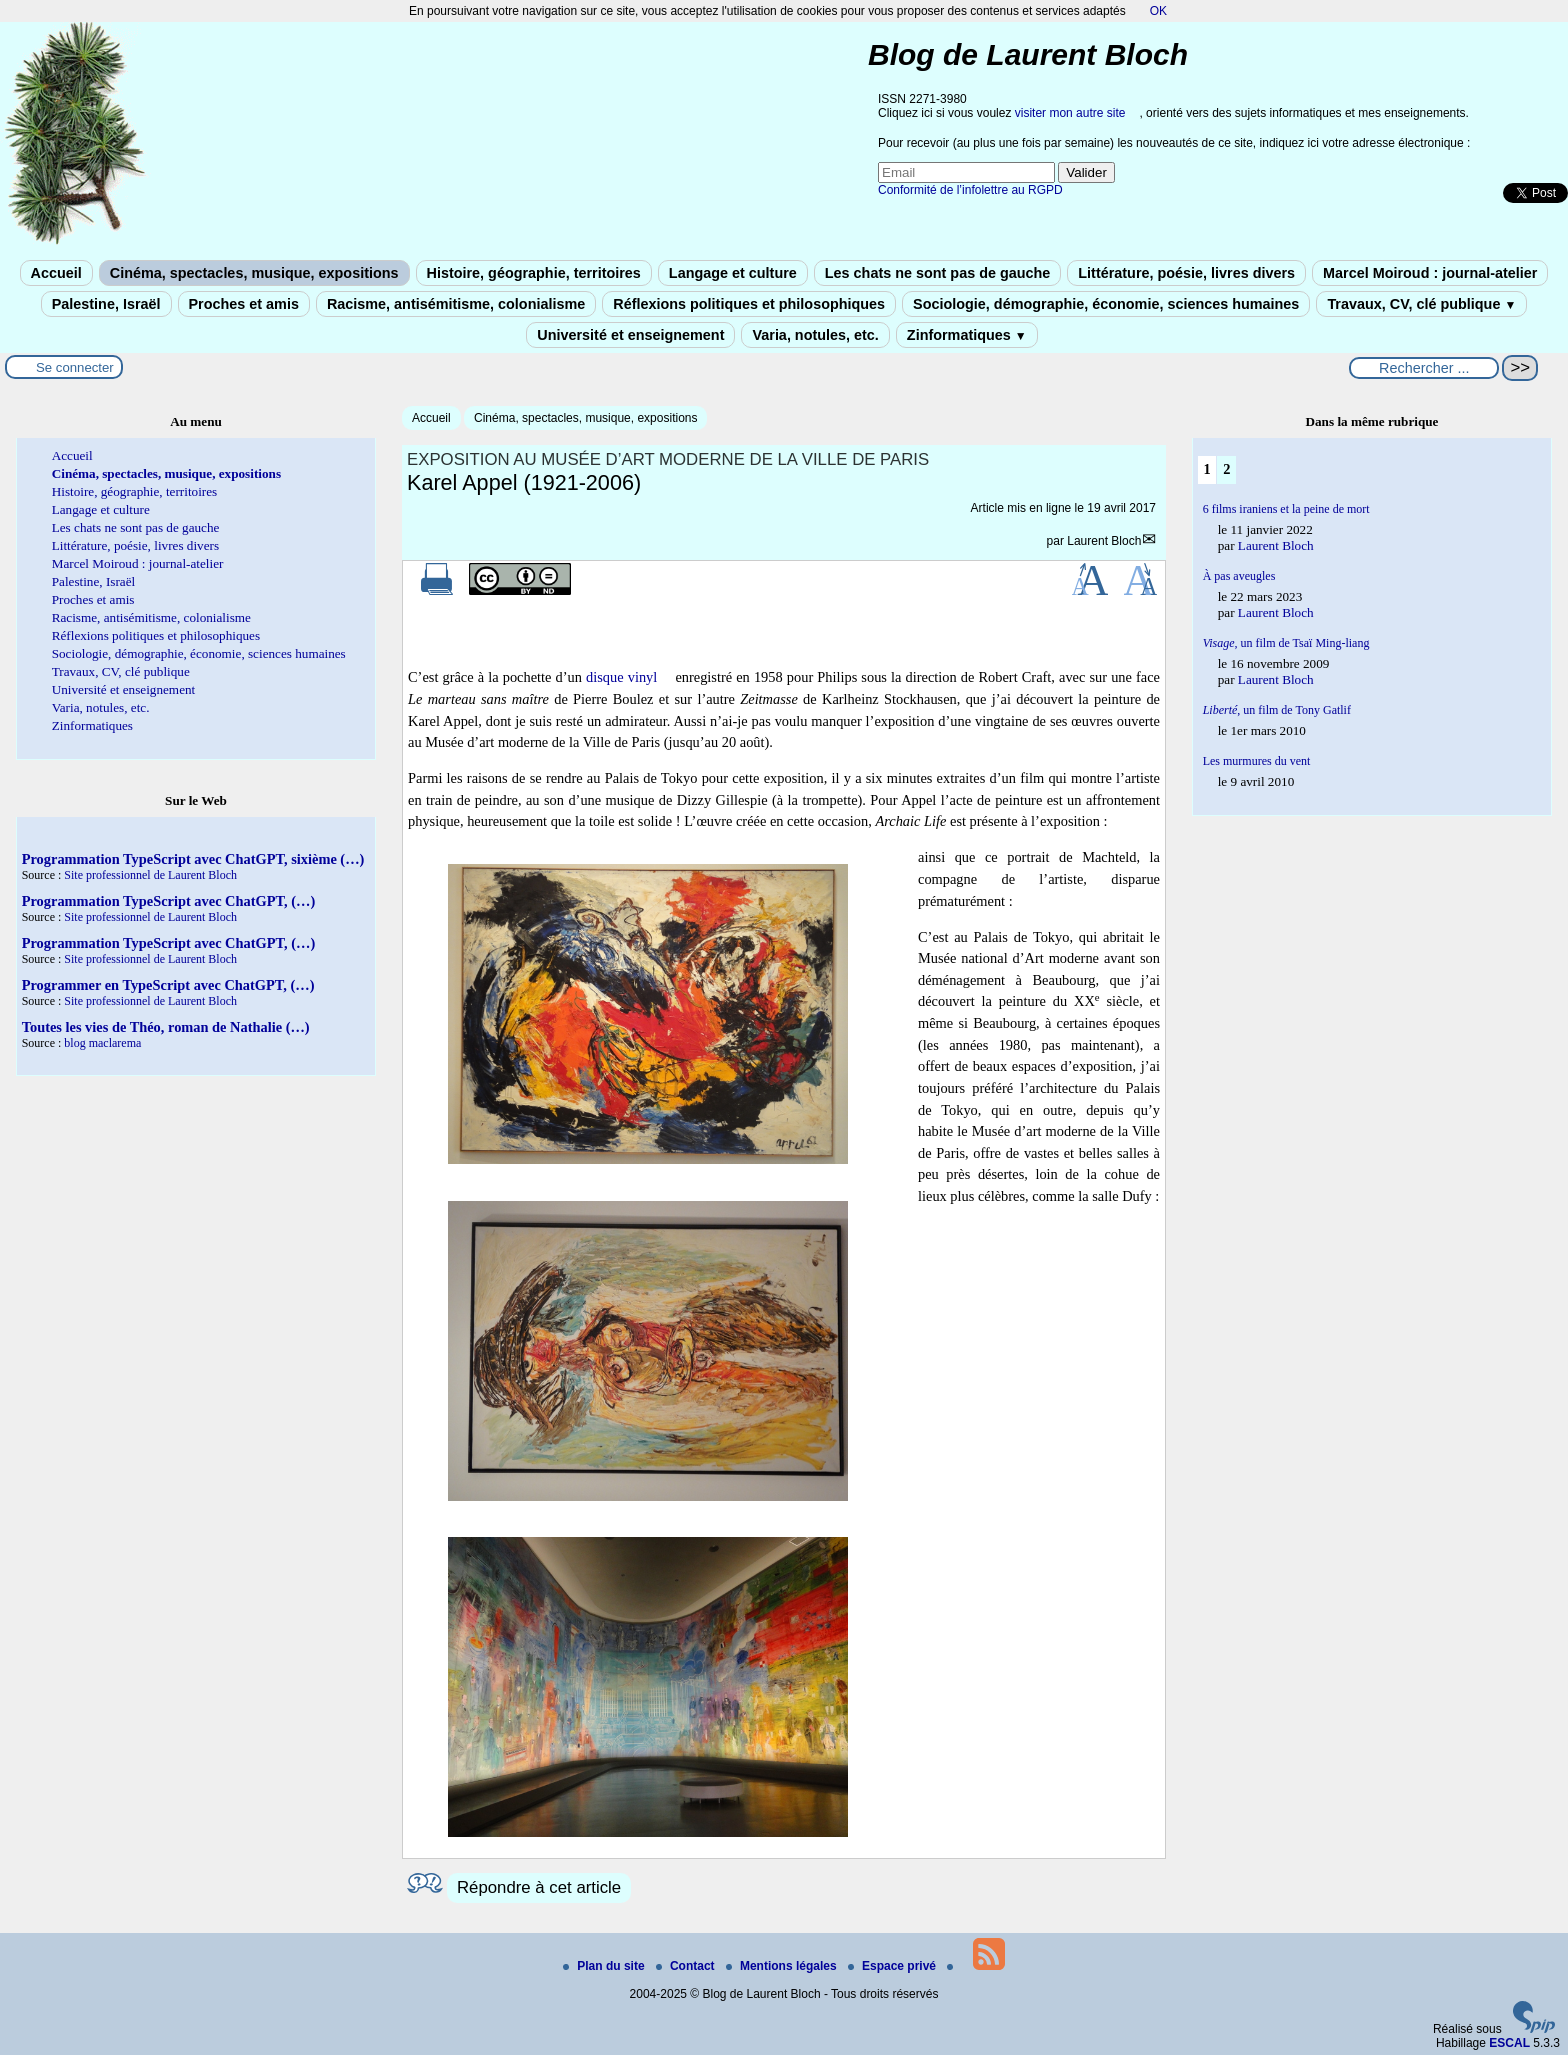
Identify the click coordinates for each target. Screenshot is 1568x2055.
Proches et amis (244, 304)
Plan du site (605, 1966)
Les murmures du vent (1257, 761)
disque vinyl (621, 677)
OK (1158, 11)
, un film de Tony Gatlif (1277, 710)
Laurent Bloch (1104, 541)
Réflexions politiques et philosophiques (749, 304)
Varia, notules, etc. (815, 335)
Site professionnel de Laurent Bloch (150, 875)
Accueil (56, 273)
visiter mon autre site (1070, 113)
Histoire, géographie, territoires (534, 273)
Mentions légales (783, 1966)
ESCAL (1509, 2043)
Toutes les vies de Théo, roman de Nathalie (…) (166, 1027)
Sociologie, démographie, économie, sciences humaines (1106, 304)
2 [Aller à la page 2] (1226, 469)
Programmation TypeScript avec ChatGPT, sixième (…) (193, 859)
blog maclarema (102, 1043)
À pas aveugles (1239, 576)
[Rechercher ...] (1424, 368)
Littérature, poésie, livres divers (1186, 273)
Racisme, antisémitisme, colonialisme (456, 304)
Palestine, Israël (106, 304)
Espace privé (893, 1966)
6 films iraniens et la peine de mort (1286, 509)
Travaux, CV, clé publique (1421, 304)
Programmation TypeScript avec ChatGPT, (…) (169, 901)
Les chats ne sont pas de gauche (938, 273)
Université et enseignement (630, 335)
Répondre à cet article (539, 1887)
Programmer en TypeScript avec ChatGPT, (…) (168, 985)
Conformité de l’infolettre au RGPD (970, 190)
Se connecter (75, 367)
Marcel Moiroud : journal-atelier (1430, 273)
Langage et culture (733, 273)
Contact (687, 1966)
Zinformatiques (967, 335)
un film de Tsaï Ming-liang (1286, 643)
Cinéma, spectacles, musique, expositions (254, 273)
